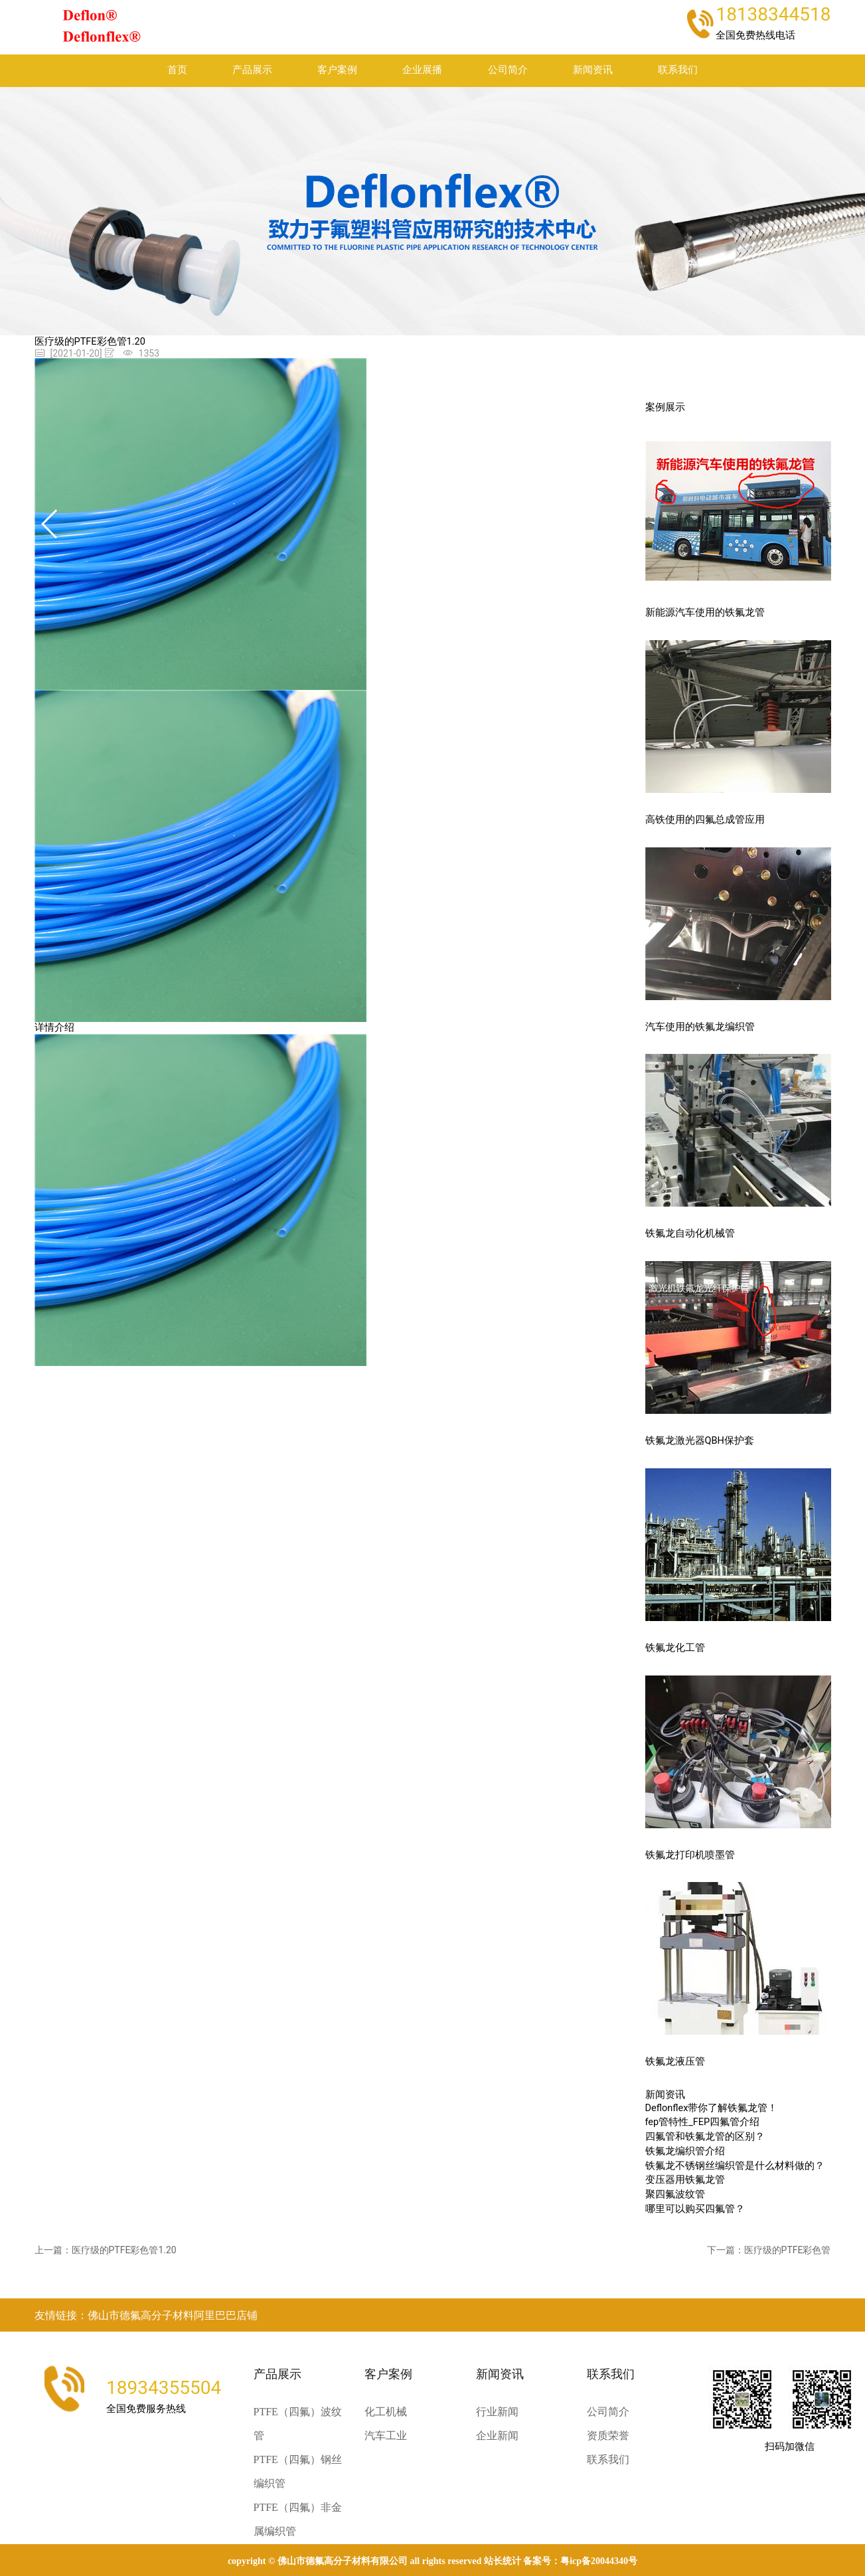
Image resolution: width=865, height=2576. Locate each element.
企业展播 (422, 70)
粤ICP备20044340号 (598, 2561)
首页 (177, 70)
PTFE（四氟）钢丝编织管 (298, 2471)
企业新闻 (497, 2435)
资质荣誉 (608, 2435)
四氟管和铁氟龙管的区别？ (705, 2136)
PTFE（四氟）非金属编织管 (298, 2519)
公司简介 (508, 70)
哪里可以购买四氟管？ (695, 2209)
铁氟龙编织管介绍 (685, 2151)
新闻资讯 (593, 70)
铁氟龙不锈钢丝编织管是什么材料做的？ (735, 2166)
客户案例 (337, 70)
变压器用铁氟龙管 (685, 2180)
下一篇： (769, 2250)
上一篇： (106, 2250)
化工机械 (385, 2411)
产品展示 (252, 70)
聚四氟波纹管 (675, 2194)
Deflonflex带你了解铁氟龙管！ (711, 2108)
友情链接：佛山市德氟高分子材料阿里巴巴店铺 (146, 2315)
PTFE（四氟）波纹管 (298, 2423)
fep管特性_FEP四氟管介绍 (702, 2122)
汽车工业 (385, 2435)
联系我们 (678, 70)
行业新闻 (497, 2411)
